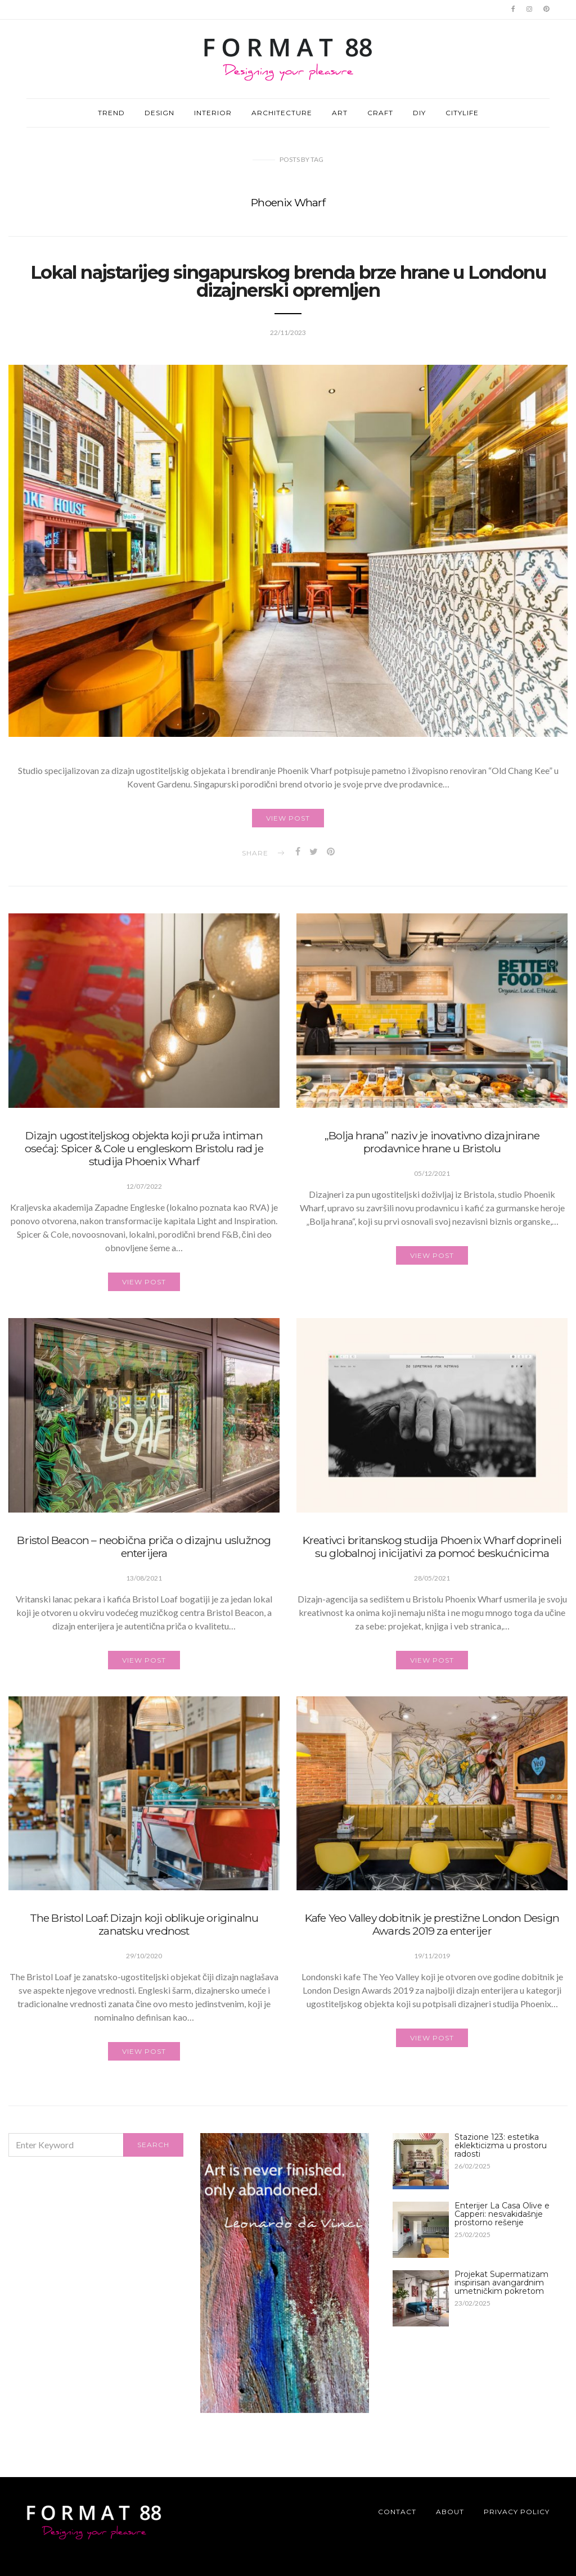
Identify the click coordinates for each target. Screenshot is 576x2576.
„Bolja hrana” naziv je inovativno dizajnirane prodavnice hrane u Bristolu (432, 1144)
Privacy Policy (517, 2511)
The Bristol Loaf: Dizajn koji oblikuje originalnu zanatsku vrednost (144, 1927)
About (450, 2511)
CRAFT (380, 112)
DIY (419, 112)
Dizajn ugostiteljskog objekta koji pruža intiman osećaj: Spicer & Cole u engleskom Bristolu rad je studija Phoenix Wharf (144, 1151)
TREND (111, 112)
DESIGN (159, 112)
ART (340, 112)
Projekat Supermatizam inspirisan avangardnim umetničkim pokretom (501, 2282)
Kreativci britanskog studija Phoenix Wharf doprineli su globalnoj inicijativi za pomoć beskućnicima (432, 1549)
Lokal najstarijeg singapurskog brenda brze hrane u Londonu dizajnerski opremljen (288, 281)
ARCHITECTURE (281, 112)
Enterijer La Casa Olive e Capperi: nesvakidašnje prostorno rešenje (502, 2214)
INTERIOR (213, 112)
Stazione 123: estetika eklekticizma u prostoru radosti (500, 2145)
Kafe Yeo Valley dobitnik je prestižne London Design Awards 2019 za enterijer (432, 1927)
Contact (397, 2511)
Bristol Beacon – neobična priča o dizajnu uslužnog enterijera (144, 1549)
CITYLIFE (462, 112)
